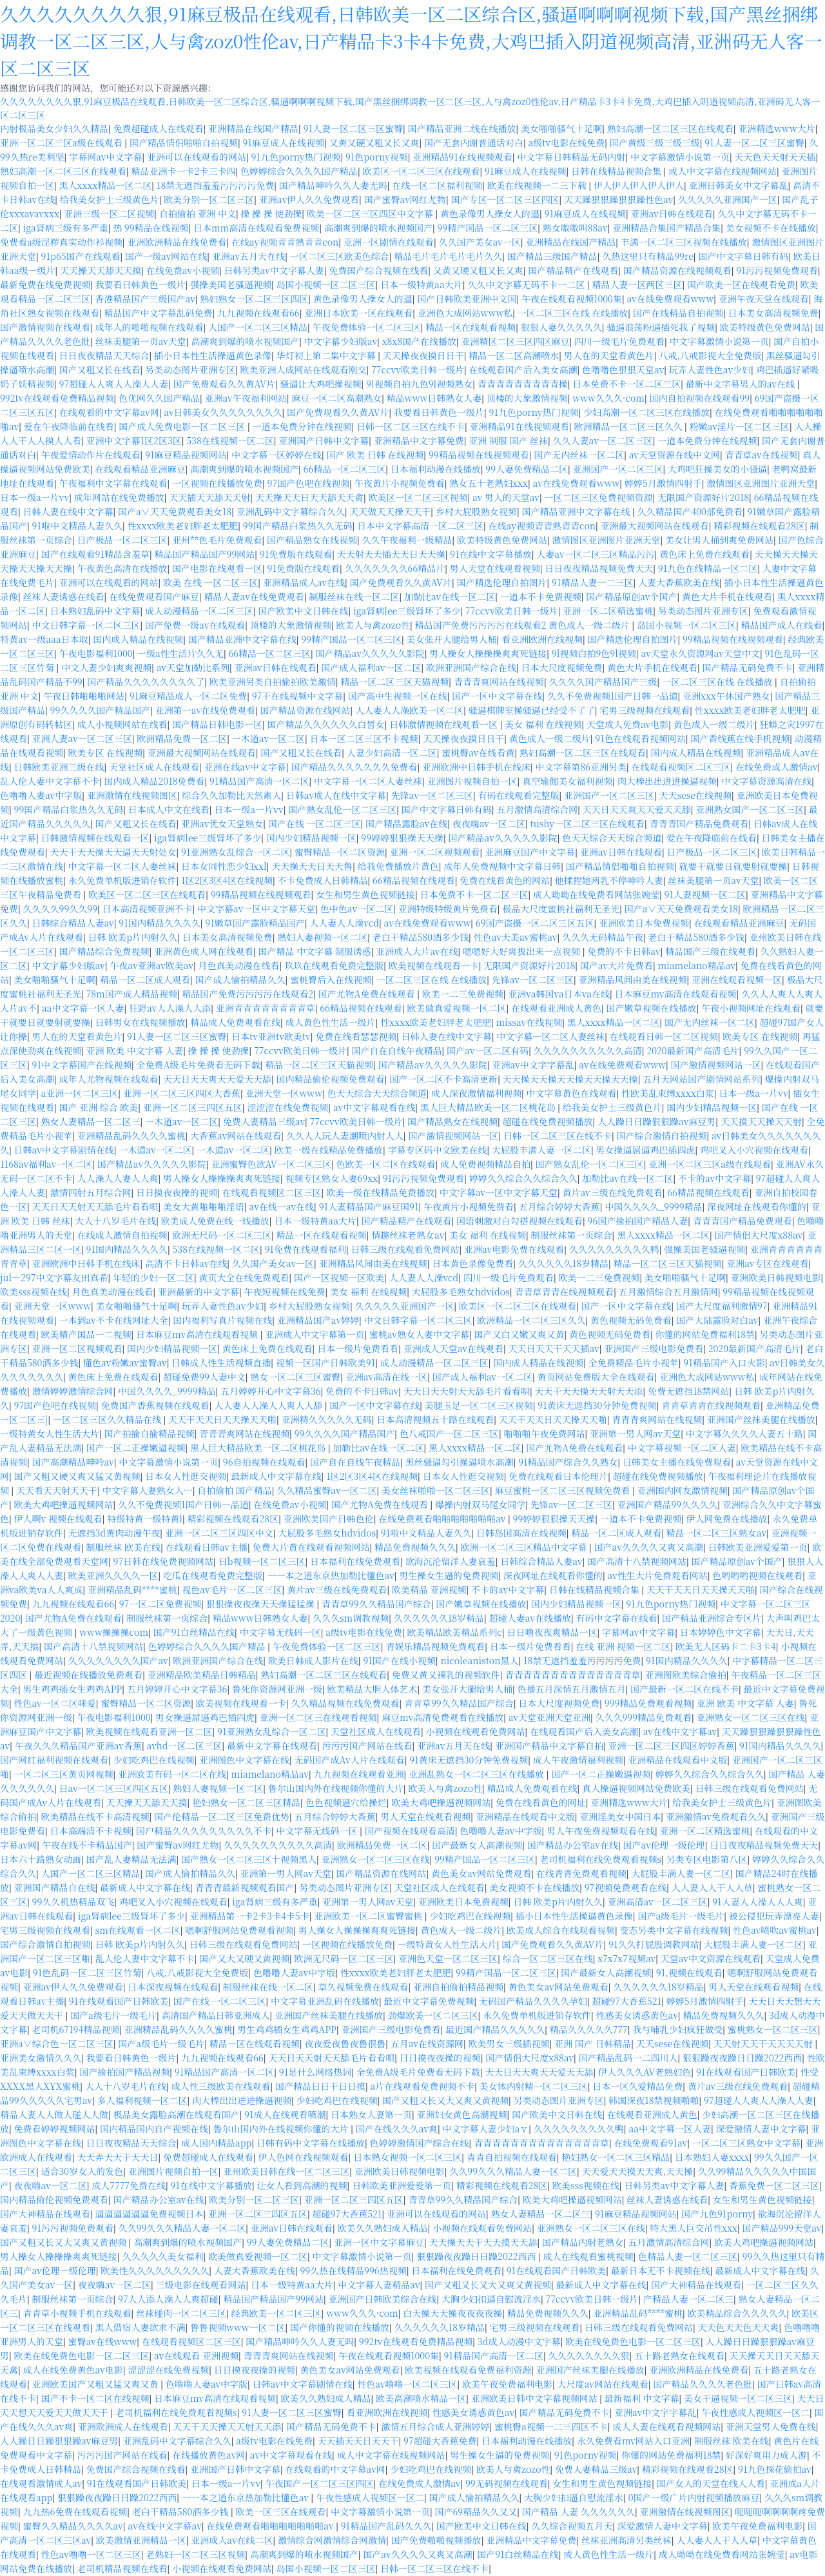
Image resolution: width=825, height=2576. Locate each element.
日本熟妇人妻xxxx (712, 2156)
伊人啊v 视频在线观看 (58, 1518)
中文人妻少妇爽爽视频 (106, 667)
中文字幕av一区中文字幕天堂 (256, 908)
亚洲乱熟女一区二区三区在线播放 (478, 1773)
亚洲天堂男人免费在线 (771, 2426)
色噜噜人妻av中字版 (41, 795)
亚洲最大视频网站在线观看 (655, 525)
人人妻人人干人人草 (712, 1887)
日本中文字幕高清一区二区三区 (420, 525)
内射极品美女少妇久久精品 (54, 128)
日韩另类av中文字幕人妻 (274, 270)
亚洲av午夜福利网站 (245, 397)
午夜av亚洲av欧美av (151, 965)
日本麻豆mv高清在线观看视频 (676, 993)
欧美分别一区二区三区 (209, 199)
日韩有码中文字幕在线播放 (311, 2142)
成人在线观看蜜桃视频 (588, 2256)
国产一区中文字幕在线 (497, 695)
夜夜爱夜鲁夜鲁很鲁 (344, 2043)
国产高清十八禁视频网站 (636, 1561)
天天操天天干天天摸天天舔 (483, 2242)
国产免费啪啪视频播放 (436, 2539)
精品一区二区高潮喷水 (514, 355)
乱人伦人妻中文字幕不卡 (49, 780)
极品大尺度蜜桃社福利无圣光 (560, 908)
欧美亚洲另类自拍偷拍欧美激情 (272, 681)
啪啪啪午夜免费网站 (544, 1433)
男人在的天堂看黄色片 (609, 355)
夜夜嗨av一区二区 (488, 823)
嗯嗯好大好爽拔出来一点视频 (523, 951)
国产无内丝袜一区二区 (579, 454)
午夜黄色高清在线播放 (122, 568)
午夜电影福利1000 (96, 653)
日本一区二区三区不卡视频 (364, 738)
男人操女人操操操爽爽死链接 (488, 653)
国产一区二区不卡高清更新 (443, 1078)
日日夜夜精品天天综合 (104, 355)
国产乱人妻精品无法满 (131, 1859)
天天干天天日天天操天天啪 (222, 1419)
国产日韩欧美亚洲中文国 (466, 298)
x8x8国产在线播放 (419, 341)
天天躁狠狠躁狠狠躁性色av (618, 199)
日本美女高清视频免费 (773, 312)
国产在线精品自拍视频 (678, 312)
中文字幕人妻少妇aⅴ (486, 2128)
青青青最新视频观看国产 (245, 1887)
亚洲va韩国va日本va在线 (559, 993)
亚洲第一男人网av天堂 (635, 1433)
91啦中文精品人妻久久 (77, 525)
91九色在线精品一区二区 (707, 568)
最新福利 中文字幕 (642, 2398)
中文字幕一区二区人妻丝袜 (368, 780)
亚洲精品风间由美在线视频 (633, 979)
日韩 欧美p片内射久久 (133, 936)
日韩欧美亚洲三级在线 (59, 766)
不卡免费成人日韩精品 (323, 880)
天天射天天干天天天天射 (764, 2043)
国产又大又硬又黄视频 (244, 1958)
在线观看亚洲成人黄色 (556, 1007)
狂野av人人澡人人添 (170, 1007)
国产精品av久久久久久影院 (370, 653)
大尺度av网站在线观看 (603, 2383)
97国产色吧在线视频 (308, 483)
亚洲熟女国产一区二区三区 (749, 809)
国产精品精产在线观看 (573, 270)
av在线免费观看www (669, 298)
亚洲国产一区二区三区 (618, 468)
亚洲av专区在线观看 (767, 1263)
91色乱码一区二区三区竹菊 (87, 1972)
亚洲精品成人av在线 (304, 582)
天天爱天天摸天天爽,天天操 (638, 2171)
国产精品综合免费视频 (104, 951)
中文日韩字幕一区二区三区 (86, 624)
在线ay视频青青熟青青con (284, 241)
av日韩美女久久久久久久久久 (223, 412)
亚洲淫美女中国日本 (620, 1816)
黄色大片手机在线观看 (727, 596)
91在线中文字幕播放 (490, 553)
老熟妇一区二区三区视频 (195, 2554)
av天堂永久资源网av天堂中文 (700, 653)
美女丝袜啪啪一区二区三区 (436, 1490)
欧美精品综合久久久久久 (737, 2312)
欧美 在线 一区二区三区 (210, 582)
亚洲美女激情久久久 (40, 2057)
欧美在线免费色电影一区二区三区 (633, 2341)
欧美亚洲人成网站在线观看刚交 (303, 369)
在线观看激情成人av (41, 2483)
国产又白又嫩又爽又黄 (519, 1334)
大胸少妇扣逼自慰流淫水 (491, 2298)
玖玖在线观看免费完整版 (333, 965)
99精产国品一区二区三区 (487, 227)
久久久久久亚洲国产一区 (727, 199)
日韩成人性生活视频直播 (221, 1362)
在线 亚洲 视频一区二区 (623, 1646)
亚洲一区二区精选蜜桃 (608, 610)
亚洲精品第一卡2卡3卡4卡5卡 (249, 1915)
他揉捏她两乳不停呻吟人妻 (609, 880)
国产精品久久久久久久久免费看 (354, 766)
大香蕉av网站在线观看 (235, 1135)
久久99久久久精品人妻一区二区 (513, 2171)
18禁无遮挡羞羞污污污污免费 (215, 185)
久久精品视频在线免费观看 (345, 1702)
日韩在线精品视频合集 (617, 170)
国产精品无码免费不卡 (748, 667)
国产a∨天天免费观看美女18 (174, 511)
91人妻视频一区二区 (705, 894)
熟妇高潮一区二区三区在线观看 (670, 128)
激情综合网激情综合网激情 (332, 2539)
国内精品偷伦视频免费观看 (331, 1078)
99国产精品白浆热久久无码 (298, 525)
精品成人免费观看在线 (235, 1022)
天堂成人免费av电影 (627, 724)
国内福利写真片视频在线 (222, 1319)
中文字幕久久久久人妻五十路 (744, 1433)
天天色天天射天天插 (774, 156)
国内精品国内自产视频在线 (154, 2128)
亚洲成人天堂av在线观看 (453, 1348)
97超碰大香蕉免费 (440, 2440)
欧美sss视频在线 (33, 1291)
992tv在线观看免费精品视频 (56, 397)
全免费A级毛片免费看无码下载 (198, 1064)
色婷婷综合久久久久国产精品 (299, 170)
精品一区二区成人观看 (145, 979)
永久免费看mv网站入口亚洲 (633, 2440)
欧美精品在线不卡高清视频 (95, 1816)
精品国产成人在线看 (781, 624)
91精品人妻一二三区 (592, 582)
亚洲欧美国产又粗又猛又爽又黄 (96, 2383)
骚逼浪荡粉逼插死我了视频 (661, 326)
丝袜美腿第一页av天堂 (140, 341)
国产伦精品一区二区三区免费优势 (221, 1816)
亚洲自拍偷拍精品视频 (458, 1986)
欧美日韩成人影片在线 (313, 1660)
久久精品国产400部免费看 (689, 511)
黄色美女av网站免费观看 (481, 1873)
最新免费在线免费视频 (45, 284)
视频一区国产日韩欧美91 (325, 1362)
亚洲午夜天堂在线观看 (764, 298)
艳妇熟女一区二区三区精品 (246, 1802)
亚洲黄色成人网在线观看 (203, 951)
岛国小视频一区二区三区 (326, 284)
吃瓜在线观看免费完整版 (212, 1575)
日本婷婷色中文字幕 (720, 1632)
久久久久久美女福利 (163, 2256)
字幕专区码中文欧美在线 (437, 1149)
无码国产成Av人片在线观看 (350, 1759)
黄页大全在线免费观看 (244, 1277)
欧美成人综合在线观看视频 (561, 1929)
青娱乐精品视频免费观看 (435, 1646)
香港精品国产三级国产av (145, 298)
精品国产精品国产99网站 (205, 553)
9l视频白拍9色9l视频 (594, 653)
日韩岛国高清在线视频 (521, 1532)
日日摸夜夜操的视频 (176, 1192)
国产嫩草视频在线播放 (651, 1007)
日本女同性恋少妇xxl (224, 866)
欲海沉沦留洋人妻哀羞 (450, 1561)
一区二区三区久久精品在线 (108, 1419)
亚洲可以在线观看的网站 (196, 156)
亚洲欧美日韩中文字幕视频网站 (535, 2398)
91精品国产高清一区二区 (259, 780)
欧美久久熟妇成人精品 (383, 2227)
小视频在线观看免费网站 (475, 1731)
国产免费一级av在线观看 (195, 624)
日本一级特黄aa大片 (421, 284)
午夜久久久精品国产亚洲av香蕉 (78, 1745)
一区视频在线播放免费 (217, 483)
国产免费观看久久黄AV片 (224, 383)
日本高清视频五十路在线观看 (435, 1419)
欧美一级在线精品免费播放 (329, 1149)
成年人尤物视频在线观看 (109, 1078)
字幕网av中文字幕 (105, 156)
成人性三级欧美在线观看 (220, 2085)
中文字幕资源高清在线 (766, 780)
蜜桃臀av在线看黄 (478, 752)
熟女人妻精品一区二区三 (91, 1121)
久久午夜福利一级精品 (407, 539)
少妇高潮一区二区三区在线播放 (646, 412)
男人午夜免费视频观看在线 (601, 1830)
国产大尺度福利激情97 (722, 1305)
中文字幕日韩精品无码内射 (571, 156)
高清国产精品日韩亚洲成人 (215, 2015)
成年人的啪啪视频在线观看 (149, 326)
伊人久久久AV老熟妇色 (644, 2071)
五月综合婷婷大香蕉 (559, 1206)
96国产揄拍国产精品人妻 (638, 1220)
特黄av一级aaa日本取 (44, 639)
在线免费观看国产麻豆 (154, 596)
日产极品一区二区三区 (122, 539)
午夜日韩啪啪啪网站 (83, 695)
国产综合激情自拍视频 (661, 1135)
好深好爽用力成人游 (766, 2454)
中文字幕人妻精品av (379, 2284)
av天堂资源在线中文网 (674, 454)
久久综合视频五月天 (571, 2525)
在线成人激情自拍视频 (122, 1234)
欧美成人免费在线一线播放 (215, 1220)
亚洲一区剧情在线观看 (389, 241)
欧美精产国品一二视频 (86, 1334)
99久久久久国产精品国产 (100, 709)
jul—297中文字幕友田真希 (54, 1277)
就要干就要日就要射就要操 (733, 866)
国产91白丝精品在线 (194, 1632)
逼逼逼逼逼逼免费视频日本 (149, 2213)
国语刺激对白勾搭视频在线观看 (519, 1220)
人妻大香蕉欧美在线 (678, 582)
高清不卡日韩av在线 (186, 1263)
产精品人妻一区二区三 (688, 2298)
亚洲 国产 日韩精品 (592, 2043)
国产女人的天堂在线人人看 (711, 2483)
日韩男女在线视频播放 (140, 1022)
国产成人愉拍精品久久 (240, 979)
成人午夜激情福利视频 (578, 1759)
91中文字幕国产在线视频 (81, 1064)
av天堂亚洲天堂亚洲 (549, 1717)
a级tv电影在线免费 (567, 142)
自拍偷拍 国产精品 (234, 1490)
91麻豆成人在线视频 (283, 142)
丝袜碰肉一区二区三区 (181, 2312)
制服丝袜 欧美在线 (123, 1546)
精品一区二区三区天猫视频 (394, 681)
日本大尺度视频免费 (562, 667)
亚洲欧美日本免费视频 (644, 922)
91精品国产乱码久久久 (386, 2525)
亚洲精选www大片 (776, 128)
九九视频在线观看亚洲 (359, 1773)
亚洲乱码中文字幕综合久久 (291, 511)
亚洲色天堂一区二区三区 (448, 1958)
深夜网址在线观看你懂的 (756, 1206)
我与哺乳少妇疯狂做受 (677, 2029)
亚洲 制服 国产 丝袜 (508, 440)
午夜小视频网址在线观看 (751, 1007)
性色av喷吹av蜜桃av (775, 1929)
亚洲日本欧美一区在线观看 (358, 312)
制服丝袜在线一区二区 (354, 596)
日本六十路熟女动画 (40, 1859)
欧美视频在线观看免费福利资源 (468, 2369)
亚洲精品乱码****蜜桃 (132, 1589)
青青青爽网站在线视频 (499, 681)
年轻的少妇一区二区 (153, 1277)
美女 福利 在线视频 (543, 724)
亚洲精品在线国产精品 (253, 128)
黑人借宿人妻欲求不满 (140, 2327)
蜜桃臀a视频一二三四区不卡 (551, 2426)
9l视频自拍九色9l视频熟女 (419, 383)
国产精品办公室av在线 (572, 1844)
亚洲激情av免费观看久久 (716, 1816)
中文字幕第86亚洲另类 (580, 766)
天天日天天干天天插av (553, 1348)
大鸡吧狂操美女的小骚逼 (717, 468)
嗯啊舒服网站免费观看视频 (239, 1929)
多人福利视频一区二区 (142, 2100)
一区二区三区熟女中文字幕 (746, 2142)
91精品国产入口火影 (723, 1362)
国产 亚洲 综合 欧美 (99, 1107)
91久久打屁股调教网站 (653, 1944)
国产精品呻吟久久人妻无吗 (333, 185)
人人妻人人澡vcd (344, 922)
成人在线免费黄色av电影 (73, 2369)
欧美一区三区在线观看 (280, 2511)
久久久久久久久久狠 (589, 2355)
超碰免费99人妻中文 (204, 1376)
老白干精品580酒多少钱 (421, 936)
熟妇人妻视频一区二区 (322, 936)
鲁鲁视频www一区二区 (237, 2327)
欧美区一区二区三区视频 (417, 497)
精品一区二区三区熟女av (716, 1532)
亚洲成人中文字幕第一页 (314, 1334)
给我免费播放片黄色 (398, 866)
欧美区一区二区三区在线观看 (421, 170)
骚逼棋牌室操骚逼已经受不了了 (532, 709)
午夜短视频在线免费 (284, 1291)
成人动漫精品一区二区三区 (199, 610)
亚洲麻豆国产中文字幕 (530, 851)
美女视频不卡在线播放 (771, 227)
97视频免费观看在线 (626, 1887)
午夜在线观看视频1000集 (571, 298)
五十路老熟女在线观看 (679, 2355)
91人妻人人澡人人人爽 (757, 1901)
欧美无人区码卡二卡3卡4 (725, 1646)
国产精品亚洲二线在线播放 (462, 128)
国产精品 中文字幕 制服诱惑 (314, 951)
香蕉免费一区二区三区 (774, 2185)
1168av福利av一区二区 (46, 1163)
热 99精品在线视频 (150, 227)
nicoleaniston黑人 (479, 1660)
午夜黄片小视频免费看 (399, 483)
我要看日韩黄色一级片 (140, 284)
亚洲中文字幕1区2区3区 (134, 440)
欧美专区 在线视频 (105, 752)
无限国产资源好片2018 (703, 497)
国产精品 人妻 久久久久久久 (578, 2511)
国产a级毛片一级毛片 (680, 1915)
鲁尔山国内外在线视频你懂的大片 (335, 1788)
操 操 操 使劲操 (271, 213)
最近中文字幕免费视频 (428, 2000)
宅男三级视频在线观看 (644, 709)
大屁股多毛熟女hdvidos (461, 1291)
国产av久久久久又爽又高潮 (648, 1546)
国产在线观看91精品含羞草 (95, 553)
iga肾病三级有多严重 (65, 227)
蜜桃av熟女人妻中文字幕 (419, 1334)
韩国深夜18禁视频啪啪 (653, 2100)
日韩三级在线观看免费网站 (405, 1249)
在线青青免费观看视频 (581, 1873)
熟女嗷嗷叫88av (575, 227)
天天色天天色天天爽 (738, 2327)
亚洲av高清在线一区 (386, 1376)
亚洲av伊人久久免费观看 (309, 199)
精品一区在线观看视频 (470, 326)
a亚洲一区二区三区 (80, 1092)
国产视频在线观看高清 (410, 1830)
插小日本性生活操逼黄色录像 (212, 355)
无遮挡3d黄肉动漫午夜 (114, 1532)
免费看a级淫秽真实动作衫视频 (61, 241)
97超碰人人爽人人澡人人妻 (114, 383)
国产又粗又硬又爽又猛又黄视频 (77, 1476)
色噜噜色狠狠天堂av (623, 369)
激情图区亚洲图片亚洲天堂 (760, 483)
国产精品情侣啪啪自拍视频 (184, 142)
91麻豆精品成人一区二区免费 (188, 695)
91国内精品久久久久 (159, 922)
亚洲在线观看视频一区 (737, 979)
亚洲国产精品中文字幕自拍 (549, 1745)
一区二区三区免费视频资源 (599, 497)
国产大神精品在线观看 (45, 2213)
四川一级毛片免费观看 (619, 341)
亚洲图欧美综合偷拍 (685, 1674)
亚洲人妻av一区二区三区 (82, 738)
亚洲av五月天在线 (248, 256)
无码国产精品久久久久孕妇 (533, 2000)
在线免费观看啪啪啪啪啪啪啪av (443, 1518)
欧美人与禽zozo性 (373, 624)
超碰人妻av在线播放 (530, 1617)
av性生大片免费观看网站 (657, 1575)
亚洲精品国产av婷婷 (318, 1319)
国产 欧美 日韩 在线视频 (375, 454)
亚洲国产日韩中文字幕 (323, 440)
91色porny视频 (376, 156)
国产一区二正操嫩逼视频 (136, 1447)
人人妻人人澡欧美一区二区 (409, 709)
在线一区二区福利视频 (437, 185)
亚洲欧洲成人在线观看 (123, 2426)
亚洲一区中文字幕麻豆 (379, 2242)
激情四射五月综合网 (90, 1192)
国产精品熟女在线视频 (312, 539)
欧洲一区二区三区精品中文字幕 (525, 1546)
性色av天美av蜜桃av (516, 936)
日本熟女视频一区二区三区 (407, 2156)
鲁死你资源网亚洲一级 (277, 1688)
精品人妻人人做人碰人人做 (54, 2114)
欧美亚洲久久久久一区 (113, 1575)
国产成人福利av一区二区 (371, 667)
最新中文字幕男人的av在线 (741, 383)
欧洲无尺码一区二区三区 (221, 1234)
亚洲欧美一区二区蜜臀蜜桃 (369, 1915)
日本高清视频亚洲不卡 (147, 908)
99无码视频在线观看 (506, 2483)
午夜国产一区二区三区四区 (320, 2483)
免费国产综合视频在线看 (378, 270)
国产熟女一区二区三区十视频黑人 (248, 1859)
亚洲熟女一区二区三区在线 (751, 1717)
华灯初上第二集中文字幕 (327, 355)
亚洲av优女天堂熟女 (222, 823)
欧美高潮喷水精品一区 (421, 2398)
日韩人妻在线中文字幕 (68, 511)
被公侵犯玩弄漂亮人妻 (774, 1915)
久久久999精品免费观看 (643, 1717)
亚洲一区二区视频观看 (435, 851)
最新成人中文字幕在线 (276, 1476)
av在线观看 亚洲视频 (196, 2355)
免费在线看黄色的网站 (505, 880)
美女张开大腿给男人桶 (452, 639)
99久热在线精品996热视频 (353, 2270)
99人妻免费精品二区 (526, 468)
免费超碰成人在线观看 (158, 128)
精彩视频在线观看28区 (759, 525)
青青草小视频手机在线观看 (77, 2312)
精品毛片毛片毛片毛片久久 (448, 256)
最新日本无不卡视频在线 (660, 2270)
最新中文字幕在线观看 (272, 1745)
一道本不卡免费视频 (540, 596)
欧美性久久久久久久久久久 (155, 2270)
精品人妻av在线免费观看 (254, 596)
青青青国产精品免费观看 (699, 823)
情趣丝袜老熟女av (407, 1234)
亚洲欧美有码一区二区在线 (172, 1773)
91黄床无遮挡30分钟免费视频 (597, 1405)
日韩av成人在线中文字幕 (336, 795)
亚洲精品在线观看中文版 (677, 1759)
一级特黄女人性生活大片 (49, 1433)
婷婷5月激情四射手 (663, 483)
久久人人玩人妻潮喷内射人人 (344, 1135)
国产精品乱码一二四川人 (628, 2057)
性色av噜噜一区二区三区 (407, 2383)
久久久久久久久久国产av (118, 1660)
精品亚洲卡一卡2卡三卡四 (183, 170)
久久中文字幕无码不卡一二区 (527, 284)
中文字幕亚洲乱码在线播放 (325, 2000)
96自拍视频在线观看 (264, 1461)
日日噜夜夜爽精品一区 (552, 1632)
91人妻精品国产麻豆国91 (369, 1206)
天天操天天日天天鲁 (312, 866)
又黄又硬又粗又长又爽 (374, 142)
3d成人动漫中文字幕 (519, 2341)
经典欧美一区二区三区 (276, 2312)
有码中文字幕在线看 (616, 1617)
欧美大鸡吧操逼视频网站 (63, 1504)
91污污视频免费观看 (776, 270)
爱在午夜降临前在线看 (69, 426)
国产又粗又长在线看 (100, 369)
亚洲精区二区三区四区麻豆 (515, 341)
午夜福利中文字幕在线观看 (113, 483)
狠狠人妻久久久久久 (561, 326)
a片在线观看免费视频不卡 (422, 2085)
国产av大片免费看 (616, 965)
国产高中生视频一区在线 (397, 695)
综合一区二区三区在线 (548, 1958)
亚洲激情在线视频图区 (132, 795)
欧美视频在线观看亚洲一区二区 (149, 1731)
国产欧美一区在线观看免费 (741, 284)
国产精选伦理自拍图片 (501, 582)
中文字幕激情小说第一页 (680, 156)
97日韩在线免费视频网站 (163, 1561)
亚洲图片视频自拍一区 (472, 780)
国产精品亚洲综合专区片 (711, 1617)
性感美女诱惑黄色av (637, 2015)
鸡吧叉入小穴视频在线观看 (754, 1149)
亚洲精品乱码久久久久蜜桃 (131, 1135)
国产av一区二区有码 (488, 1050)
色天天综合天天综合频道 (611, 837)
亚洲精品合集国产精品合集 (666, 227)
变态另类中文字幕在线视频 (673, 1929)
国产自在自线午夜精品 (397, 1050)
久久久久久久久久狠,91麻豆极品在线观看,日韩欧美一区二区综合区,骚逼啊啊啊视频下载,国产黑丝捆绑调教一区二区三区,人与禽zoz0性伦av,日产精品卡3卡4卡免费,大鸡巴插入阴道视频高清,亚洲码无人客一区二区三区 (411, 41)
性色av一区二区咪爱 (55, 1702)
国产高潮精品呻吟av (73, 1461)
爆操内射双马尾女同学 (480, 1504)
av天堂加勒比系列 (193, 667)
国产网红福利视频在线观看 (54, 1759)
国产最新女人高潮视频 (477, 1844)
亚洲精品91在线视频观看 (462, 156)
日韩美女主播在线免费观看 (677, 1461)
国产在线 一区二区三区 (314, 823)
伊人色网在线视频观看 (303, 2156)
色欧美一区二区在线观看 (386, 1163)
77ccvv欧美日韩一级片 (417, 369)
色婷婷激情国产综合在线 (419, 2142)
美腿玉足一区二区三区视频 (479, 1405)
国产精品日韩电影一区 (217, 724)
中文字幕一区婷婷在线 (276, 454)
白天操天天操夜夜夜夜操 (452, 2312)
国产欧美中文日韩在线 (303, 610)
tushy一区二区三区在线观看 (587, 823)
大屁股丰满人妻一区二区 (541, 1149)
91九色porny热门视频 (295, 156)
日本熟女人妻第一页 (371, 2114)
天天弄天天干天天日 (118, 2156)
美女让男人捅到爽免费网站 (719, 539)
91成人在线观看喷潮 (284, 2114)
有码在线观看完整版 (518, 795)
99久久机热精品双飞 (73, 1901)
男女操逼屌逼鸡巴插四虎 (645, 1149)
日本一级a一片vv (34, 497)
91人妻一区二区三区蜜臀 (353, 128)
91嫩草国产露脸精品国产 (254, 922)
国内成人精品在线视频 (138, 639)
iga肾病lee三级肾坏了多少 (406, 610)
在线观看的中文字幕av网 (109, 412)
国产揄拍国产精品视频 (124, 2071)
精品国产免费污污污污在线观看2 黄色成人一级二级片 (523, 624)
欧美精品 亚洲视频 (429, 1589)
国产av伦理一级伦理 (663, 1844)
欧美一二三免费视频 (462, 993)
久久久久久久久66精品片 (395, 568)
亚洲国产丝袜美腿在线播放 (761, 1419)
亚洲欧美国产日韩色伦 (329, 1518)
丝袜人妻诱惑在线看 (63, 596)
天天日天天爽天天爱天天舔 (637, 809)
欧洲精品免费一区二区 (182, 738)
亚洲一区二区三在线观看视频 (318, 1717)
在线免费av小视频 (182, 270)
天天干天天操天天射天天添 (588, 1390)
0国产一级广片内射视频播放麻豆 (694, 2497)
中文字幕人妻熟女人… (147, 1490)
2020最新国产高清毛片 (692, 1050)
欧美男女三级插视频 (509, 2043)
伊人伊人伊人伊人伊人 (639, 185)
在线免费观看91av (651, 2142)
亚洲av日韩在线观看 (672, 213)
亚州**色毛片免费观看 (217, 539)
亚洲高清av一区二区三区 (657, 1901)
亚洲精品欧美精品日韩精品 (202, 1674)
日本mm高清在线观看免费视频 (256, 227)
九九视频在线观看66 (258, 312)
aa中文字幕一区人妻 (83, 1007)
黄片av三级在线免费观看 (612, 1192)
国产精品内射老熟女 (582, 2242)
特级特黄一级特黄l (144, 1518)
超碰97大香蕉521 (627, 2000)
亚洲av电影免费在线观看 (514, 1249)
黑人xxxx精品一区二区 (105, 185)
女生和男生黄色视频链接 (365, 894)
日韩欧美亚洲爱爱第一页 (757, 1546)
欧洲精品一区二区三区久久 (629, 426)
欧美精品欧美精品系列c (454, 1632)
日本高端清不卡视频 (90, 1830)
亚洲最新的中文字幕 (198, 1291)
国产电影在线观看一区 (217, 568)
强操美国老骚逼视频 (230, 284)
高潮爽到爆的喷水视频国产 (378, 227)
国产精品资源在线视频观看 (677, 270)
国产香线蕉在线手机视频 (740, 738)
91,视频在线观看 (689, 1972)
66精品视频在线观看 (414, 880)
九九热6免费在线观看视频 (75, 2511)
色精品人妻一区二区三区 (687, 2256)
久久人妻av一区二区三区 (603, 440)
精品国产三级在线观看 (710, 951)
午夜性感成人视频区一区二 (755, 2412)
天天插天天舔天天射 (209, 497)
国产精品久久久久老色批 (702, 2383)
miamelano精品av (696, 965)
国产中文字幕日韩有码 (743, 256)
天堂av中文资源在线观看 (711, 1958)
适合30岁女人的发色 (82, 2171)
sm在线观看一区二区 (137, 1929)
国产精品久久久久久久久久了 (145, 681)
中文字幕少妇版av (340, 341)
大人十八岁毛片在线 (115, 1220)
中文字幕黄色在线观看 (572, 1092)
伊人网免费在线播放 (726, 1518)
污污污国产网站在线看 (367, 1745)
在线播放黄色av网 (208, 2454)
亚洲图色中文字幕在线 (244, 1759)
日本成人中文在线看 (168, 809)
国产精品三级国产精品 (552, 256)
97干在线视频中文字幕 (298, 695)
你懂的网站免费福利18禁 (705, 1334)
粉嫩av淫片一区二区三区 (740, 426)
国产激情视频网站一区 (715, 1064)
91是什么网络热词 (315, 2071)
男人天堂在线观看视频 (495, 568)
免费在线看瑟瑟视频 (355, 1036)
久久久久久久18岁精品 (563, 1263)
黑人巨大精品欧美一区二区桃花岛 (489, 1107)
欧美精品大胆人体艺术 (372, 1688)
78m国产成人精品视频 (131, 993)
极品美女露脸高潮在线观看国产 (176, 2114)
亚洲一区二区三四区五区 (192, 1107)
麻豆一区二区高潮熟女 (336, 397)
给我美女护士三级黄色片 (109, 199)
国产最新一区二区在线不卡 (684, 1688)
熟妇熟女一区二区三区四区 (254, 298)
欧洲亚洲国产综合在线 (471, 667)
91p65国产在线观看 (81, 256)
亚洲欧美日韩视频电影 (775, 1277)
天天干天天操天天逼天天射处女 (113, 851)
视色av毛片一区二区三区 (232, 1589)
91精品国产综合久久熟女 (567, 1461)
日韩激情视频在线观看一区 (444, 724)
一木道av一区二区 (268, 738)
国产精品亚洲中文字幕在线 (576, 511)
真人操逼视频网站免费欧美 (636, 1788)
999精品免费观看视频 (648, 1702)
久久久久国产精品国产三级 (602, 681)
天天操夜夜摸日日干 (423, 355)
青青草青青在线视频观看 (564, 1291)
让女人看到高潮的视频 (302, 2185)
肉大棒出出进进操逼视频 (667, 780)
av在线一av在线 (282, 1206)
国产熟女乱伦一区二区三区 (342, 809)
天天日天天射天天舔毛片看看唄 (95, 1206)
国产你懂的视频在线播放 (339, 2327)
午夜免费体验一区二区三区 (367, 326)
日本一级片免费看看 (357, 1348)
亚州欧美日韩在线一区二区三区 (286, 2171)
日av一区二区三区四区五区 (113, 1788)
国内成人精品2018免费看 (154, 780)
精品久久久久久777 (589, 2029)
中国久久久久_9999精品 (653, 1206)
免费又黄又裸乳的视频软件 (446, 1674)
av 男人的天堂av (505, 497)
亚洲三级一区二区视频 (109, 213)
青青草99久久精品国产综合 (376, 1603)
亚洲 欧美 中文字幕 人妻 (135, 1050)
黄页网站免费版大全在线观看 (595, 1376)
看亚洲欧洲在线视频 (542, 639)
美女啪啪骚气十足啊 (561, 128)
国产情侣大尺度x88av (758, 1234)
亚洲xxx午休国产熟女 (726, 695)
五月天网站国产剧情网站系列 (701, 1078)
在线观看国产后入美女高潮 (523, 369)
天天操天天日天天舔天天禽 (309, 497)
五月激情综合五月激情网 (668, 1291)
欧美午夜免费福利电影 (507, 2383)
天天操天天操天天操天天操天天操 (570, 1078)
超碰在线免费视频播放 (548, 1121)
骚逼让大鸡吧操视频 (321, 383)
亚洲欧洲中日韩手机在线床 (476, 766)
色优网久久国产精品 (159, 397)
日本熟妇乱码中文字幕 (95, 610)
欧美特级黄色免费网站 (765, 326)
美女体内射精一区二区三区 (534, 2085)
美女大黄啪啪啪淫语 (203, 1206)
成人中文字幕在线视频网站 (722, 170)
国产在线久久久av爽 (397, 2128)
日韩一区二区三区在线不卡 (410, 426)
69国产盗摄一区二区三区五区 (535, 922)
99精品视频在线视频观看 (479, 454)
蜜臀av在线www (102, 2341)
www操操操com (113, 1632)
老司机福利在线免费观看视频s (600, 1859)
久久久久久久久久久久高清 (588, 1050)
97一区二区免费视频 (160, 1603)
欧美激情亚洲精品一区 (141, 2539)
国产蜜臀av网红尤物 (405, 199)
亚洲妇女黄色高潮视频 (462, 2114)
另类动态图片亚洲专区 (190, 369)
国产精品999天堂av (782, 2227)
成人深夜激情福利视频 (476, 1092)
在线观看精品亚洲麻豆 (140, 468)
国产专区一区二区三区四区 (505, 199)
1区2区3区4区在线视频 (227, 880)
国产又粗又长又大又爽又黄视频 (445, 2100)
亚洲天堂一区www (283, 1092)
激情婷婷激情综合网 (72, 1390)
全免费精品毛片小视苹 (633, 1362)
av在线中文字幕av (680, 1731)
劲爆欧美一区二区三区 (433, 2015)
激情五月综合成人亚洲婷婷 (435, 2426)
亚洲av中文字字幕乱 (533, 1064)
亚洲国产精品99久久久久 (667, 1504)
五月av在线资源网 (427, 2043)
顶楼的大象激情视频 (527, 397)
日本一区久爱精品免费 (637, 2085)
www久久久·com (608, 397)
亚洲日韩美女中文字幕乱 (738, 185)
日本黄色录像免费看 (472, 1263)
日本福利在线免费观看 (355, 1561)
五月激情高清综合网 (537, 809)
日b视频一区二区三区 (262, 1561)
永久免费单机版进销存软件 (122, 880)
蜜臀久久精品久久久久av (73, 2525)
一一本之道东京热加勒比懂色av (330, 1575)
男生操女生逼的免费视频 (448, 1575)
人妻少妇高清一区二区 (392, 752)
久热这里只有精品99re (648, 256)
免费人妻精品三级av (264, 1121)
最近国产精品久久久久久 (495, 2029)
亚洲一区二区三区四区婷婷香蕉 (671, 1745)
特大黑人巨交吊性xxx (693, 2227)
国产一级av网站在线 (166, 256)
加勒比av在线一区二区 (449, 596)
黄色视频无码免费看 (631, 1319)
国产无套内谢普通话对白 (473, 142)
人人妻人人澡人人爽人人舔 (269, 1405)
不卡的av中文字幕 (714, 1178)
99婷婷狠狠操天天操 (402, 837)
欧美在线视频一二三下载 (538, 185)
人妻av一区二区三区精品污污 (595, 553)
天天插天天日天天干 (358, 2440)
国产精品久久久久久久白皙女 (326, 724)
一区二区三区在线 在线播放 (573, 312)
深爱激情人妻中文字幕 (761, 2128)
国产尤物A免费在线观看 (368, 993)
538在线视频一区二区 (229, 440)
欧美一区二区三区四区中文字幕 (371, 213)
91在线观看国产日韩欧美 (118, 2000)
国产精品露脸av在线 (406, 823)
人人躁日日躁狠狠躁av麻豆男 (656, 1121)
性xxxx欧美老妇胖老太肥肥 (183, 525)
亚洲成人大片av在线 (417, 951)
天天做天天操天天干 (390, 511)
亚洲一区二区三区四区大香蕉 (181, 1092)
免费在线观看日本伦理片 (558, 1476)
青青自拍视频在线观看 (512, 2156)
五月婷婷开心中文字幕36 (270, 1390)
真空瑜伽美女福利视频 (567, 780)
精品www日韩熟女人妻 (434, 397)
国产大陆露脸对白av (717, 1319)
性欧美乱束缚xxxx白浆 (667, 1092)
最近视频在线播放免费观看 (88, 1674)
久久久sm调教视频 (351, 1617)
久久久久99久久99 (60, 908)
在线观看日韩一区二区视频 (664, 1036)
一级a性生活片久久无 (180, 653)
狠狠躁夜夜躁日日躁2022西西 (742, 2057)
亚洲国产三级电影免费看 (653, 1348)
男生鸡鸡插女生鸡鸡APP (72, 1688)
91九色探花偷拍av (774, 2469)
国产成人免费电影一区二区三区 (183, 426)
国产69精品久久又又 (475, 2511)
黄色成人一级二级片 (714, 724)
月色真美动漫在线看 (239, 965)
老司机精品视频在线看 (122, 2568)
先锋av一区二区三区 (432, 795)
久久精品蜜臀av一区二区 (326, 1490)
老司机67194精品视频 (76, 2029)
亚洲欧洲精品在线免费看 (176, 241)
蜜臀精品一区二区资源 (340, 851)
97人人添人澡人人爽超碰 (168, 2298)
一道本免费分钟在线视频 (301, 426)
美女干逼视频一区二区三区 (738, 2398)
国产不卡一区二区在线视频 (95, 2398)
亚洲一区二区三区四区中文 (219, 1532)
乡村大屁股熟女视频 (476, 511)
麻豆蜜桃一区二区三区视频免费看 (564, 1490)
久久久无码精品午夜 (602, 936)
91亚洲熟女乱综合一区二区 (235, 851)
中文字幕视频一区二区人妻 (682, 1447)
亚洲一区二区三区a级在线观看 (62, 142)
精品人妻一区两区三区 (637, 284)
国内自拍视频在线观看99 (699, 397)
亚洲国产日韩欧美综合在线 (382, 2298)
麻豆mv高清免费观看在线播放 (442, 1717)
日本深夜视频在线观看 (173, 1986)
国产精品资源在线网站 (305, 709)
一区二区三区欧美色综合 (339, 256)
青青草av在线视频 (760, 454)
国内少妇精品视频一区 (311, 837)
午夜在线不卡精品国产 (87, 1844)
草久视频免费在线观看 (363, 1986)
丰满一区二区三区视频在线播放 (684, 241)
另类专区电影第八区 (707, 1859)
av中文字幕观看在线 (374, 1107)
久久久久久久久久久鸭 (614, 1249)
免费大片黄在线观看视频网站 (310, 1546)
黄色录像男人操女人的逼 (489, 213)
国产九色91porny (717, 2213)
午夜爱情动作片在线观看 (91, 454)
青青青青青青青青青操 (523, 383)
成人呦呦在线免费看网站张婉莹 (596, 894)
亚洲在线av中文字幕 (245, 766)
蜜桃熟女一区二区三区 (773, 2029)
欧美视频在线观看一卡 (434, 965)
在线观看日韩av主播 (207, 1546)
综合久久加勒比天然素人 (231, 795)
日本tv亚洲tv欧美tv (271, 1036)
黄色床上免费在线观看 (704, 553)
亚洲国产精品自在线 (54, 1887)
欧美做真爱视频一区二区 (456, 1007)
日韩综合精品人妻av (73, 922)
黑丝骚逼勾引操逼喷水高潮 (459, 1461)
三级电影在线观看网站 (201, 2284)
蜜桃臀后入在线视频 (330, 979)
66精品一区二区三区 (345, 468)
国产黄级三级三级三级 (655, 142)
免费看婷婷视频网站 (54, 2128)
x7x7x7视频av (626, 1958)
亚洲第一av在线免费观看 (205, 709)
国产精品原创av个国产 (631, 596)
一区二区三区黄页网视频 (63, 1773)
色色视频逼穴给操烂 (346, 1802)
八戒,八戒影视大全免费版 (710, 355)
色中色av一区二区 (356, 908)
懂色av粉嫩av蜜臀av (125, 1362)
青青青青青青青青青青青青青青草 (572, 1674)
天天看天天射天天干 (56, 1490)
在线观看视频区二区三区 (681, 766)
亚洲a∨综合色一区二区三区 (56, 2043)
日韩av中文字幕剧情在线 (64, 1149)
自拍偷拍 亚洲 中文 (197, 213)
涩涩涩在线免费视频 (287, 1107)
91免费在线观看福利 (304, 1249)
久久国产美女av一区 (479, 241)
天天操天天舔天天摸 (100, 270)
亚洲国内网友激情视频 (682, 1490)
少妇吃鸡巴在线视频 (154, 1759)
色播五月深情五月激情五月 (572, 1688)
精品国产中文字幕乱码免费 (158, 312)
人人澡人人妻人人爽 (118, 1178)
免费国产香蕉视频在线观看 (155, 1405)
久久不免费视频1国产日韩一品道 (612, 695)
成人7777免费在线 (129, 2185)
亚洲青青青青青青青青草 (265, 1007)
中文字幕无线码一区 (280, 1632)
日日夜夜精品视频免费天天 (599, 568)
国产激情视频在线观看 (45, 326)
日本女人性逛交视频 (185, 1476)
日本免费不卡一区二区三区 (626, 383)
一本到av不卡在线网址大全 (113, 1319)
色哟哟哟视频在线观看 (757, 1575)
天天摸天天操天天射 (761, 1121)
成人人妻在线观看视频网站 (666, 2426)
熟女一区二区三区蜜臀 (295, 1376)
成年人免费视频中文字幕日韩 (502, 866)
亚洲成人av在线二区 (232, 2539)
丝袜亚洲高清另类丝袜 (626, 2539)
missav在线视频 (529, 1022)
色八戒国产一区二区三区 (449, 1433)
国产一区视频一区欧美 (339, 1277)
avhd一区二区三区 (184, 1745)
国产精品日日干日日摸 (320, 2085)
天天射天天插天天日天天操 (391, 553)
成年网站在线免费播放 (119, 497)
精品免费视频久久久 (415, 1546)
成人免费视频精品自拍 (485, 1163)
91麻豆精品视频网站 (185, 454)
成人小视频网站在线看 (122, 724)
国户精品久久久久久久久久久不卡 (203, 1830)
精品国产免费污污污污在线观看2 (247, 993)
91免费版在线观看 (296, 553)
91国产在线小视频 (399, 1660)
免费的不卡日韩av (623, 951)
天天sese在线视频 (695, 795)
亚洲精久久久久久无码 (327, 1419)
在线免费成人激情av (776, 766)
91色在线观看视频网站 (640, 738)
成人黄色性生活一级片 (331, 1022)
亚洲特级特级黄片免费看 (448, 908)
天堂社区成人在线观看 (154, 766)
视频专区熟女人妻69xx (332, 1178)
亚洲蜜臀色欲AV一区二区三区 (271, 1163)
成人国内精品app (216, 2142)
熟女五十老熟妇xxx (488, 483)
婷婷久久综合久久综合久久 (523, 1178)
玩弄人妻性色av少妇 (710, 369)
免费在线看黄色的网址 (541, 1802)
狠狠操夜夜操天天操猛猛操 (261, 1603)
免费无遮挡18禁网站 (688, 1390)
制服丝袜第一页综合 (571, 1234)
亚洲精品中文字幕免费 (419, 440)
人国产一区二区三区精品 (257, 326)
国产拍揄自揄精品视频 (149, 1433)
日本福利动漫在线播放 (436, 468)
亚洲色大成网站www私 (465, 312)
